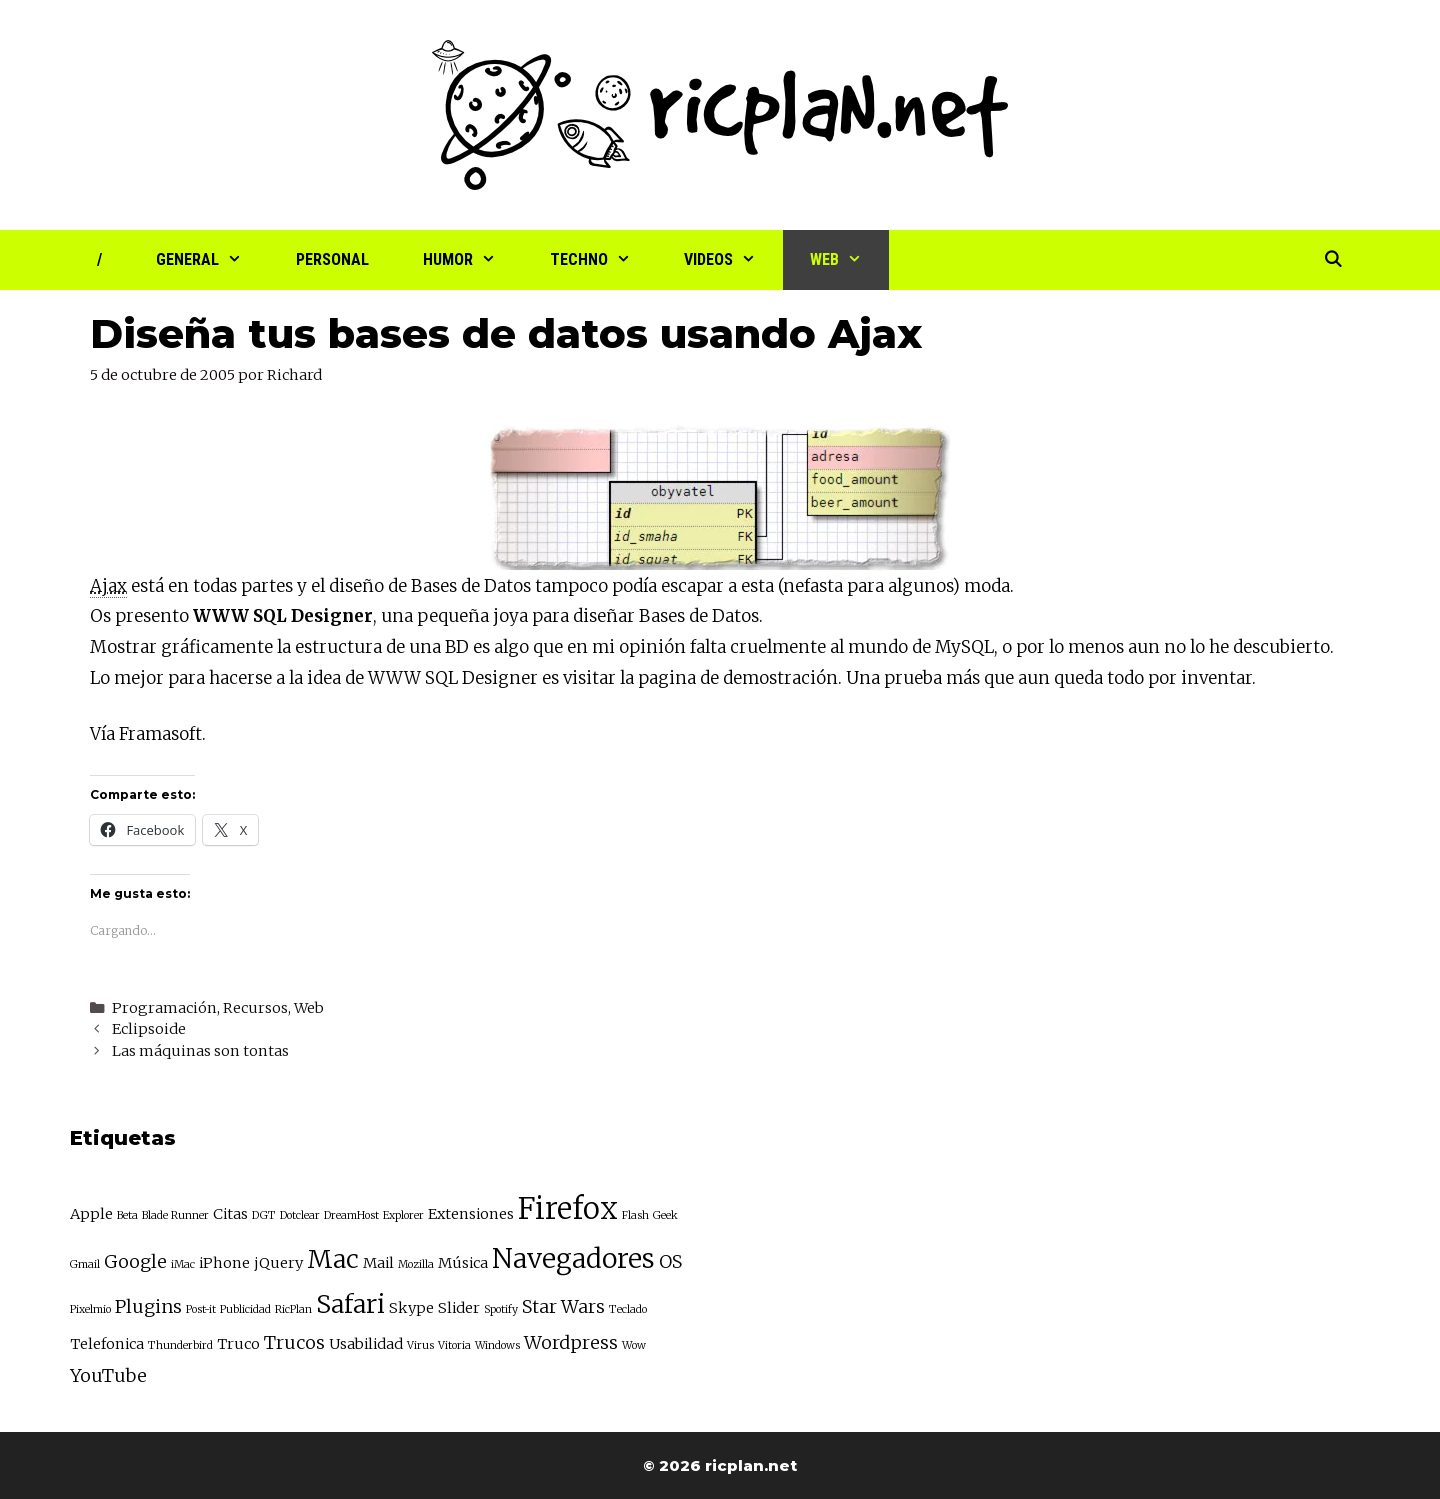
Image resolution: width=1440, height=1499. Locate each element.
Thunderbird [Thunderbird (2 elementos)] (180, 1345)
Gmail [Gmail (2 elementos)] (85, 1264)
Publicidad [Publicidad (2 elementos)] (245, 1309)
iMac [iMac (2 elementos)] (183, 1264)
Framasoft (160, 734)
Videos (733, 260)
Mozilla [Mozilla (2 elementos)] (416, 1264)
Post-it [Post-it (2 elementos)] (201, 1309)
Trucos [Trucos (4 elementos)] (294, 1342)
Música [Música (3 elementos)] (463, 1263)
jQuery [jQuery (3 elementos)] (278, 1263)
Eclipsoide (149, 1029)
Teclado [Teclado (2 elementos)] (628, 1309)
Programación (164, 1008)
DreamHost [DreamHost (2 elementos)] (351, 1215)
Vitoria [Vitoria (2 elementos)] (454, 1345)
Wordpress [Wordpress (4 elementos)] (571, 1342)
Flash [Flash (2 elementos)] (635, 1215)
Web (849, 260)
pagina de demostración (738, 678)
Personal (332, 259)
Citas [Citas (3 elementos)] (230, 1214)
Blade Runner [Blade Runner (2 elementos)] (175, 1215)
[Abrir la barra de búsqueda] (1332, 260)
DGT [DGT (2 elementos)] (264, 1215)
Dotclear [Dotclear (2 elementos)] (300, 1215)
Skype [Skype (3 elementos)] (411, 1308)
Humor (473, 260)
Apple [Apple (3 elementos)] (91, 1214)
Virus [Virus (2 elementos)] (420, 1345)
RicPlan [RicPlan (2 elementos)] (293, 1309)
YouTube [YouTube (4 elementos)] (108, 1375)
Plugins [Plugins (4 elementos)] (148, 1306)
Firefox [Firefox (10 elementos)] (568, 1208)
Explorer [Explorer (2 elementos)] (403, 1215)
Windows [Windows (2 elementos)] (497, 1345)
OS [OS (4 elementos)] (670, 1261)
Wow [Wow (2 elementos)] (634, 1345)
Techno (604, 260)
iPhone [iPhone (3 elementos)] (224, 1263)
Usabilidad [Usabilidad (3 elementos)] (366, 1344)
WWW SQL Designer (283, 616)
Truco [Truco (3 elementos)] (238, 1344)
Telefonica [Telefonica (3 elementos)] (107, 1344)
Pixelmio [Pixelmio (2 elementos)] (90, 1309)
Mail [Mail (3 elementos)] (378, 1263)
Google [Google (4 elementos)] (135, 1261)
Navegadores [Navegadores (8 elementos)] (573, 1258)
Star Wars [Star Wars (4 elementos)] (563, 1306)
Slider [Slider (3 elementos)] (459, 1308)
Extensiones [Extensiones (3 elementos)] (471, 1214)
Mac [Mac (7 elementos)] (333, 1259)
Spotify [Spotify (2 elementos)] (501, 1309)
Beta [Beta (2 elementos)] (127, 1215)
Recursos (255, 1008)
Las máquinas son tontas (200, 1051)
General (212, 260)
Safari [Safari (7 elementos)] (350, 1304)
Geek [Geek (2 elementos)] (665, 1215)
